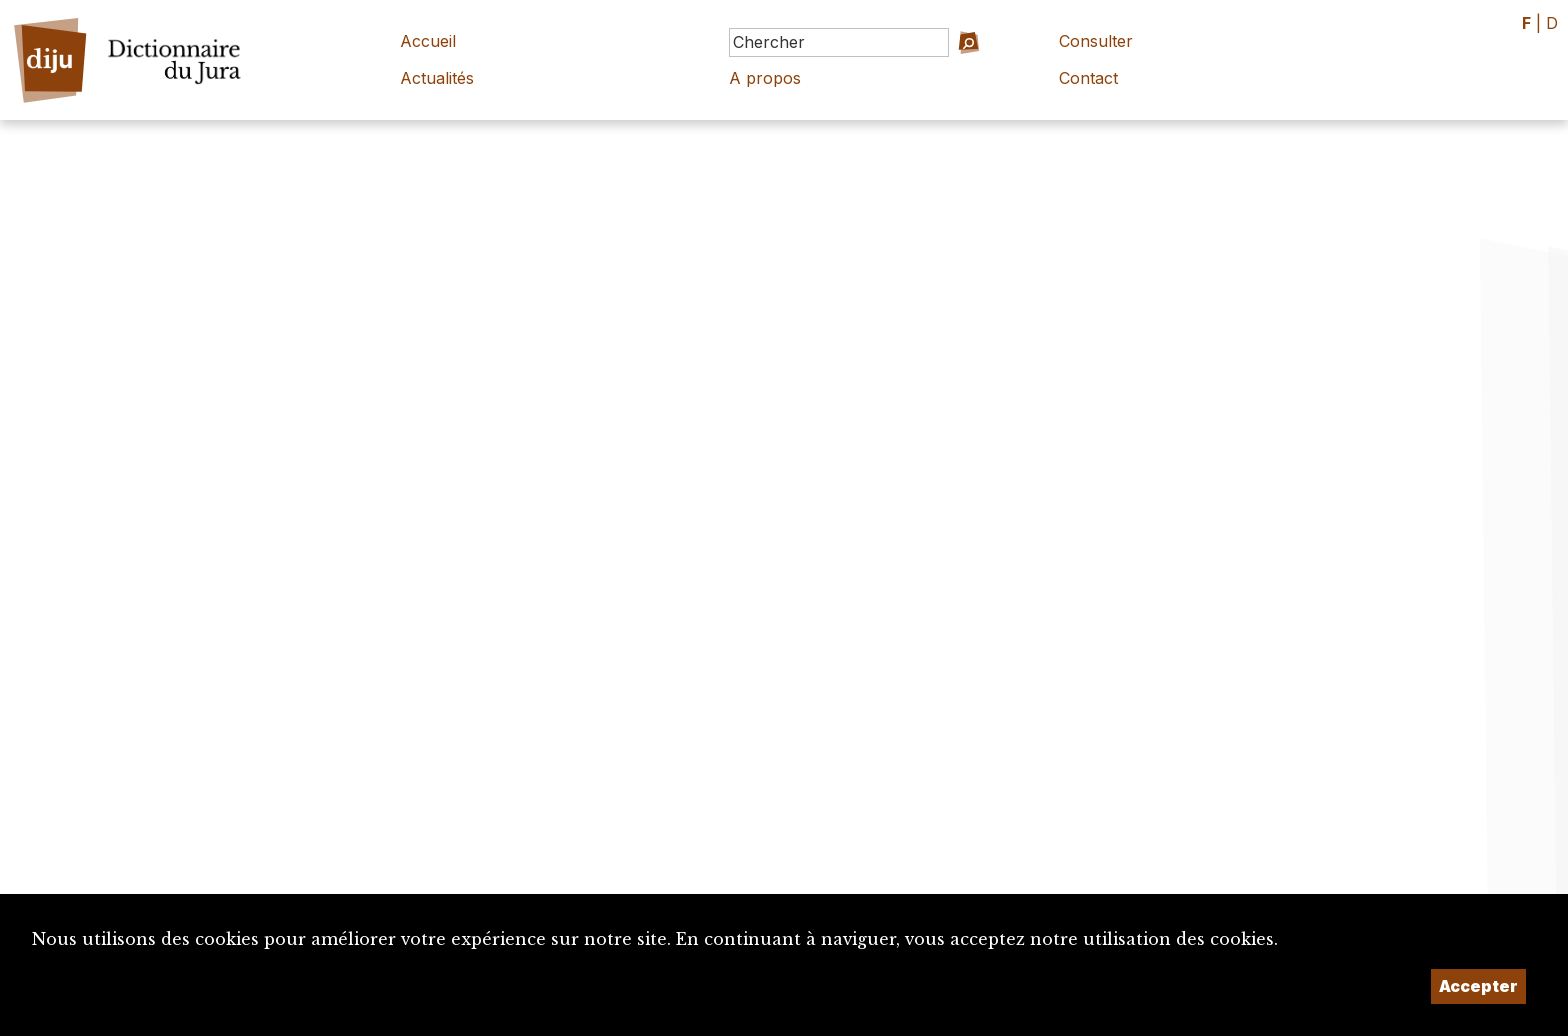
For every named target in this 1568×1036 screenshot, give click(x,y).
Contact (1088, 78)
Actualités (437, 78)
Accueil (428, 41)
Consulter (1096, 41)
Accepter (1478, 986)
